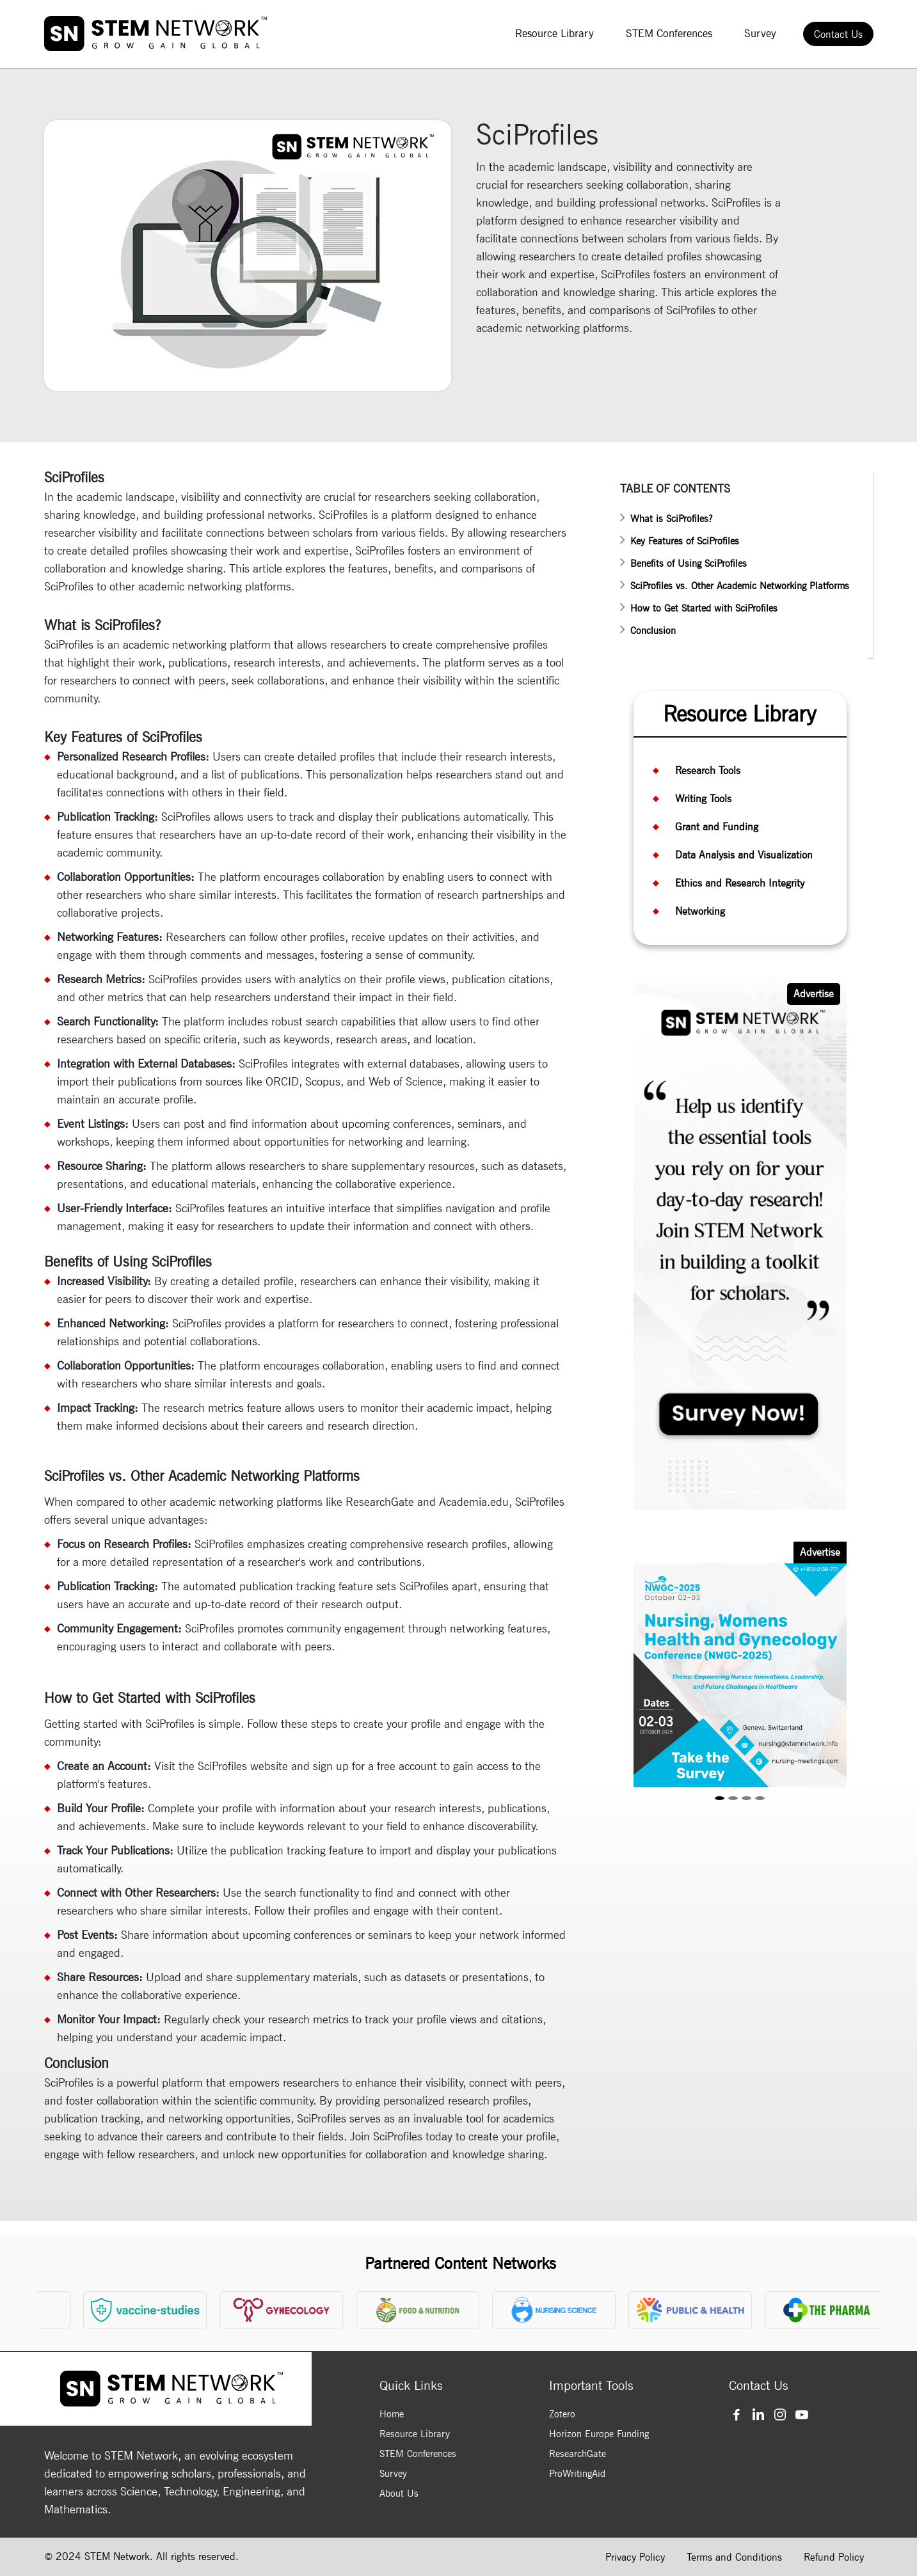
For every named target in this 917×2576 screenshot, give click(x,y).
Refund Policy (834, 2557)
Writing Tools (703, 799)
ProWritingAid (577, 2473)
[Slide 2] (751, 1492)
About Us (399, 2493)
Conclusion (653, 630)
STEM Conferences (669, 33)
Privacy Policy (635, 2557)
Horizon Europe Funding (599, 2434)
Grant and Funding (716, 827)
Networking (700, 911)
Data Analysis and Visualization (744, 855)
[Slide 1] (728, 1492)
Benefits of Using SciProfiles (688, 563)
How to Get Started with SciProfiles (703, 608)
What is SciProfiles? (671, 519)
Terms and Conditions (734, 2557)
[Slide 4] (760, 1798)
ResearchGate (577, 2454)
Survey (760, 33)
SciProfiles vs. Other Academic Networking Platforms (739, 586)
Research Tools (707, 770)
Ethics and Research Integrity (739, 883)
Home (391, 2414)
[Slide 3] (746, 1798)
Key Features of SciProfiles (684, 541)
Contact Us (838, 34)
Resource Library (554, 33)
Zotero (562, 2414)
